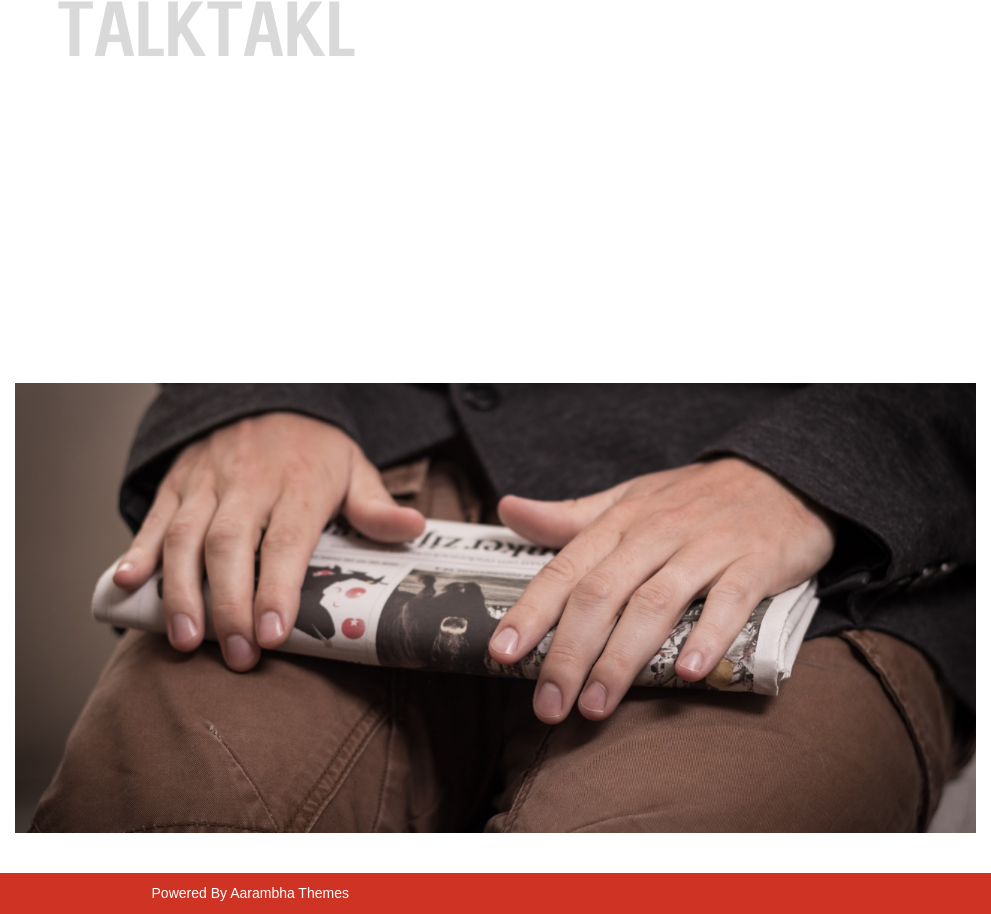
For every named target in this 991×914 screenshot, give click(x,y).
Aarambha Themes (289, 893)
